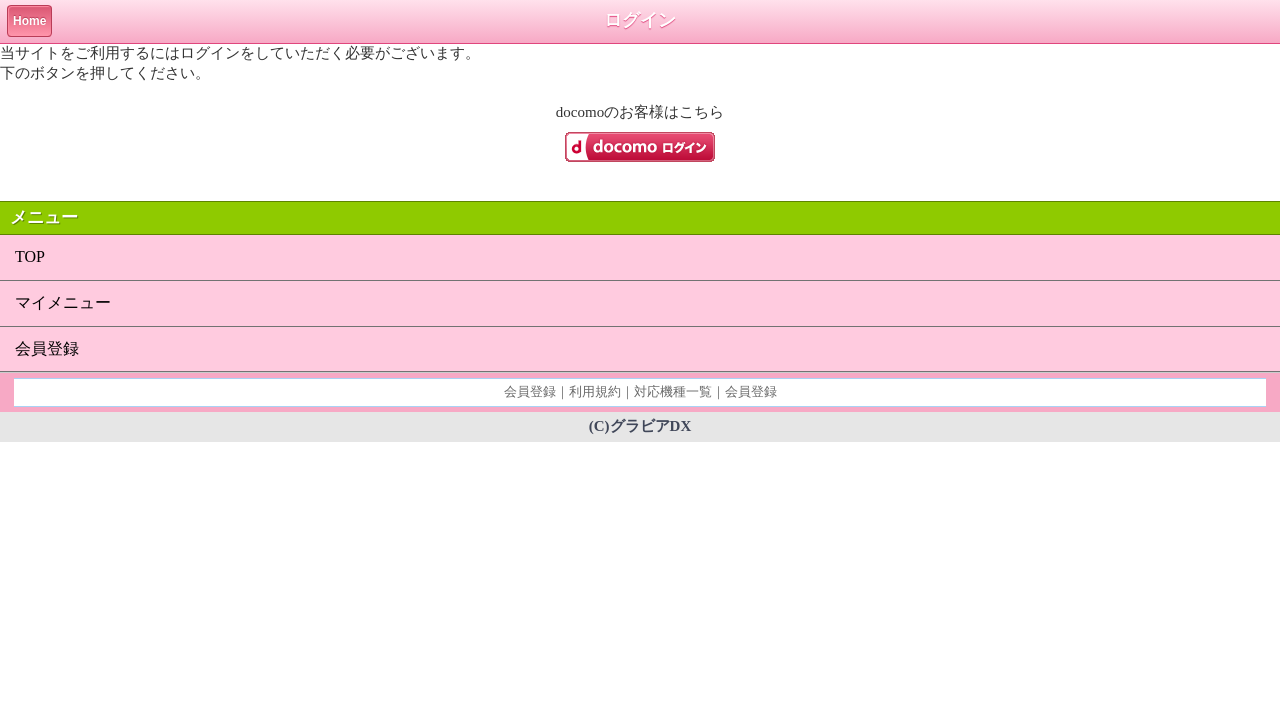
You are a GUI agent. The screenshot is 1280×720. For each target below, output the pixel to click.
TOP (30, 256)
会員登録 (47, 348)
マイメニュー (63, 302)
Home (29, 21)
